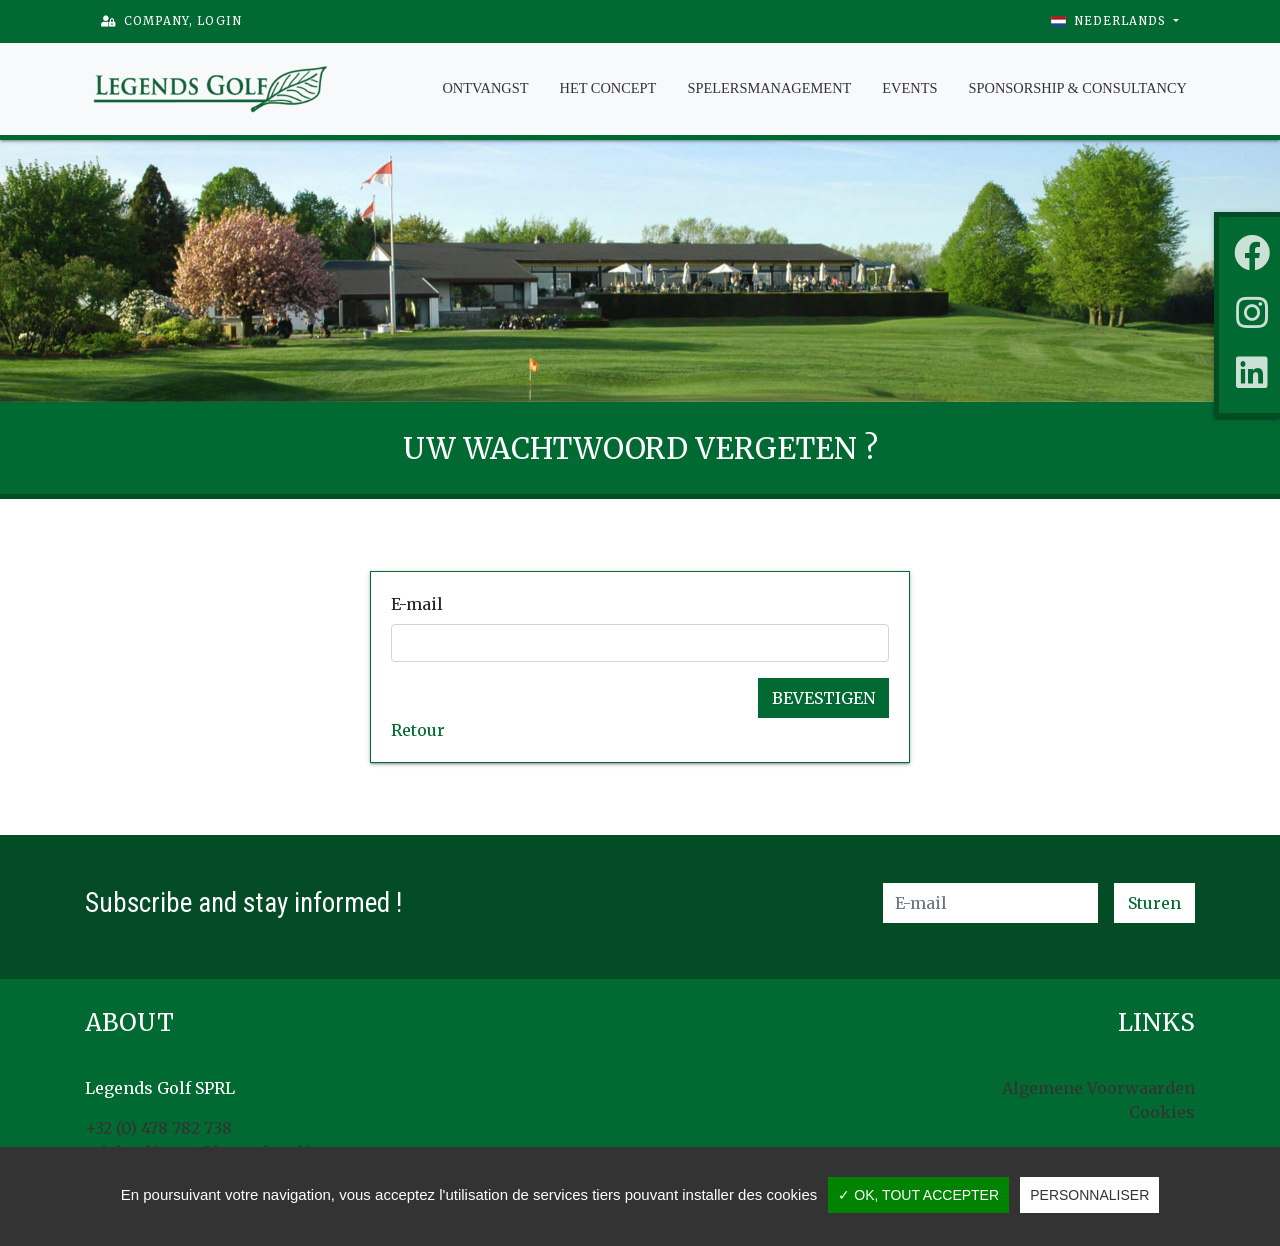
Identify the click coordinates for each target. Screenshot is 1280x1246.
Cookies (1162, 1112)
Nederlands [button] (1110, 21)
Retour (418, 730)
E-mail (417, 604)
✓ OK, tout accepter (918, 1195)
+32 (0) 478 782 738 (158, 1128)
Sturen (1154, 903)
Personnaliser (1089, 1195)
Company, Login (171, 21)
